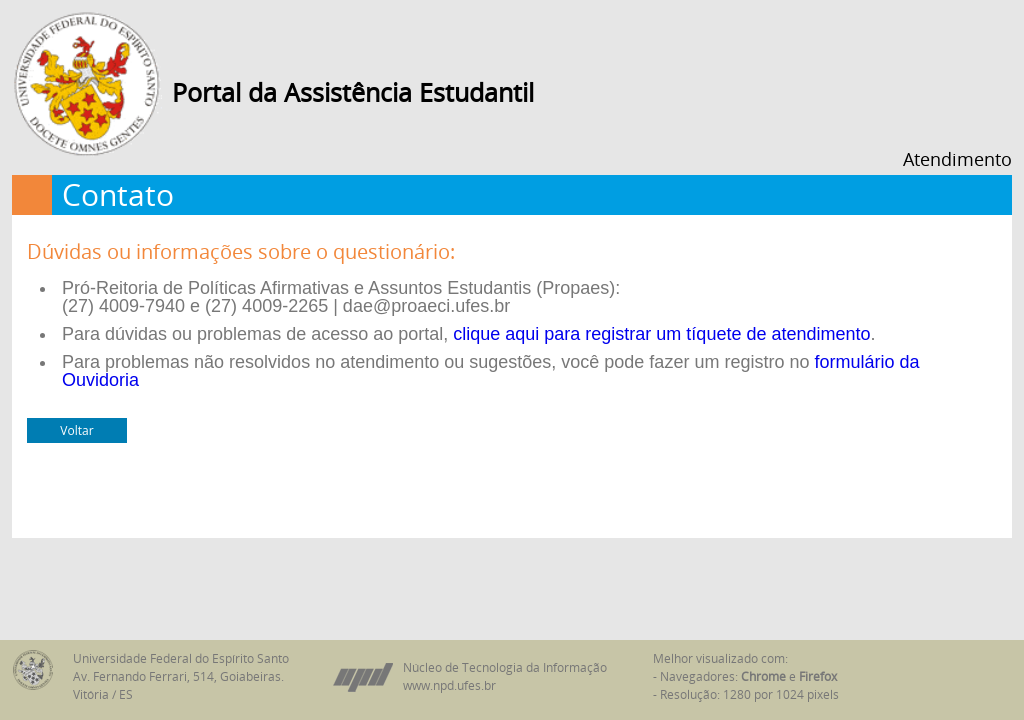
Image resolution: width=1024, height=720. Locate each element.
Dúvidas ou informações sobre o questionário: (241, 251)
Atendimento (957, 159)
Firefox (818, 676)
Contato (118, 194)
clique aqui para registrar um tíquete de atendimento (661, 334)
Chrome (763, 676)
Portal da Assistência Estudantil (353, 92)
